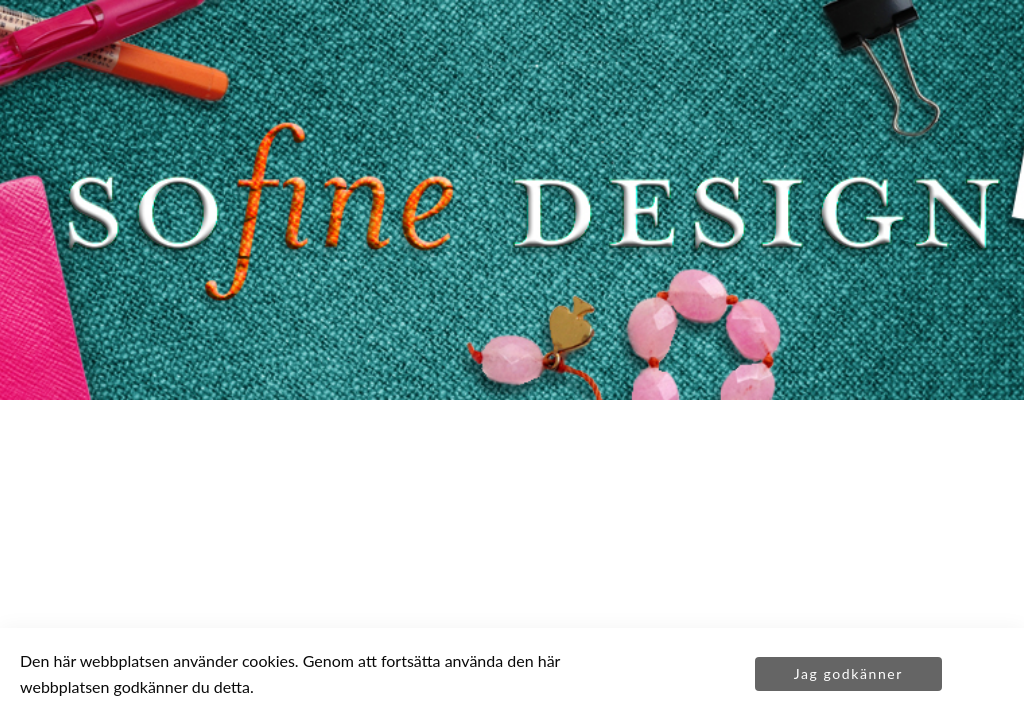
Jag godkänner (848, 673)
